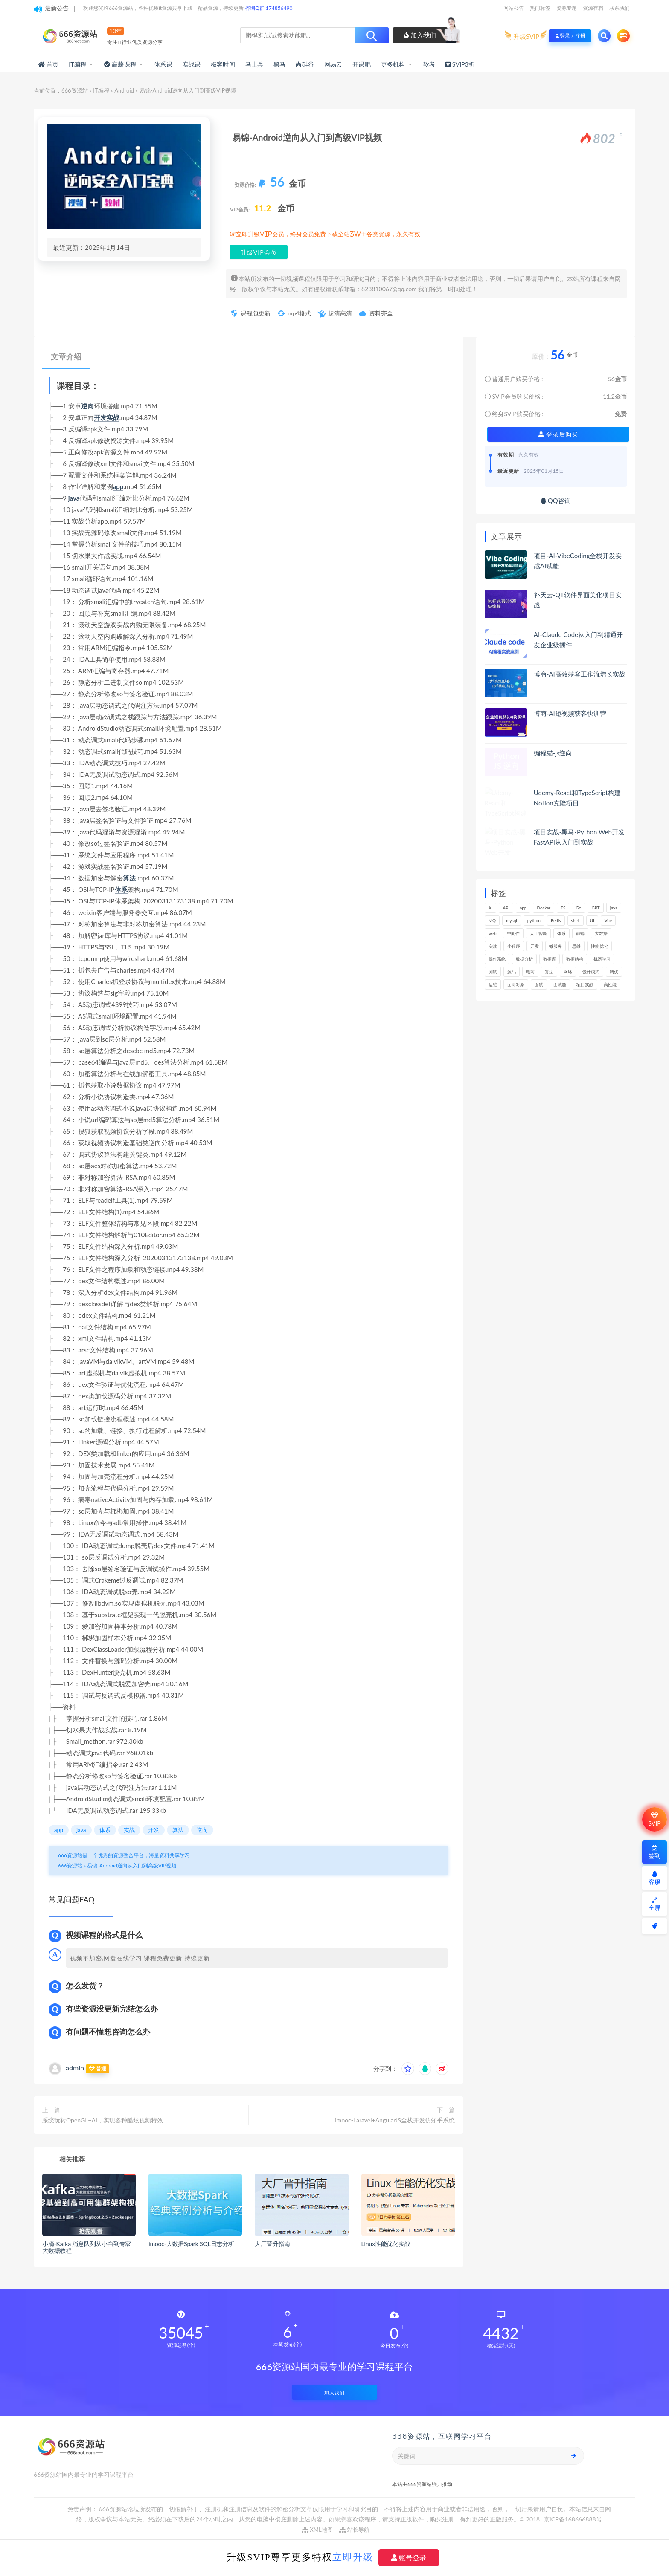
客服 (654, 1878)
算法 (129, 878)
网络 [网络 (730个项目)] (568, 971)
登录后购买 (558, 434)
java (74, 498)
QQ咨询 (556, 500)
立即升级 (352, 2557)
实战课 (192, 64)
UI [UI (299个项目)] (592, 920)
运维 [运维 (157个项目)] (493, 984)
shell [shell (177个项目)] (575, 920)
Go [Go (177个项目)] (578, 907)
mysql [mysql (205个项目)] (511, 920)
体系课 (163, 64)
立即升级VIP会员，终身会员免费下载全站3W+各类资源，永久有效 (328, 234)
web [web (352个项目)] (493, 933)
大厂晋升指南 (272, 2243)
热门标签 (540, 8)
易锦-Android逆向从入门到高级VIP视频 (131, 1865)
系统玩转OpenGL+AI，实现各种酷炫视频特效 (102, 2120)
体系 (121, 889)
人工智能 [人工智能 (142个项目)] (538, 933)
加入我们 (420, 35)
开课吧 (361, 64)
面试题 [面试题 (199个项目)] (559, 984)
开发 (100, 417)
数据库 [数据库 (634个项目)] (549, 958)
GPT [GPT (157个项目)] (595, 907)
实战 (113, 417)
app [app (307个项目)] (523, 907)
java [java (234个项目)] (613, 907)
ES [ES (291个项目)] (563, 907)
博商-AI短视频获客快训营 (570, 713)
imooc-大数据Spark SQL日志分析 (191, 2243)
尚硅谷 (305, 64)
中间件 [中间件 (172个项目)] (513, 933)
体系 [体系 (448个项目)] (561, 933)
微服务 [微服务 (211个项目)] (555, 946)
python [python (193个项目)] (534, 920)
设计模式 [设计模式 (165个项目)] (590, 971)
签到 (654, 1852)
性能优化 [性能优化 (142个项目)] (599, 946)
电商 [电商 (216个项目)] (530, 971)
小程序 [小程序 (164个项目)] (513, 946)
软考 (429, 64)
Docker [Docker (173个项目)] (543, 907)
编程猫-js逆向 (553, 753)
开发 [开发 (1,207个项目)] (534, 946)
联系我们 (619, 8)
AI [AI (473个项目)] (491, 907)
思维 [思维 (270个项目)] (576, 946)
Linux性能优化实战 (385, 2243)
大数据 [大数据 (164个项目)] (601, 933)
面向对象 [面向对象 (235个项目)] (515, 984)
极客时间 (223, 64)
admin (75, 2068)
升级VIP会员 (259, 252)
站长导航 (354, 2529)
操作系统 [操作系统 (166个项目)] (497, 958)
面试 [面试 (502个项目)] (539, 984)
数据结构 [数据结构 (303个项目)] (574, 958)
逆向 (87, 406)
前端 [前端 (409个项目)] (580, 933)
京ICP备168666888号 (573, 2519)
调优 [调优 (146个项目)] (614, 971)
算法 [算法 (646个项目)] (549, 971)
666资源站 (74, 90)
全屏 (654, 1904)
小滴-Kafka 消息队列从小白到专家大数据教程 (86, 2247)
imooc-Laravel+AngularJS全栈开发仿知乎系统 (394, 2120)
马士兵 (254, 64)
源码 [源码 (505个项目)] (511, 971)
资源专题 (566, 8)
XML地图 (317, 2529)
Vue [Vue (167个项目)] (608, 920)
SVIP (654, 1819)
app (118, 486)
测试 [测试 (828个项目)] (493, 971)
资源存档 (593, 8)
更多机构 (393, 64)
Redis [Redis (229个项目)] (556, 920)
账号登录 (408, 2557)
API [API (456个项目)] (506, 907)
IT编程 (77, 64)
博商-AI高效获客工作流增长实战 (579, 674)
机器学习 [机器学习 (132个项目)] (602, 958)
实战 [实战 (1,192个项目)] (493, 946)
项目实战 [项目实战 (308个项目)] (584, 984)
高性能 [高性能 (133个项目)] (610, 984)
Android (124, 90)
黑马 (279, 64)
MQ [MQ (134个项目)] (492, 920)
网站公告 (513, 8)
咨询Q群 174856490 (268, 8)
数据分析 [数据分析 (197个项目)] (524, 958)
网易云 (333, 64)
